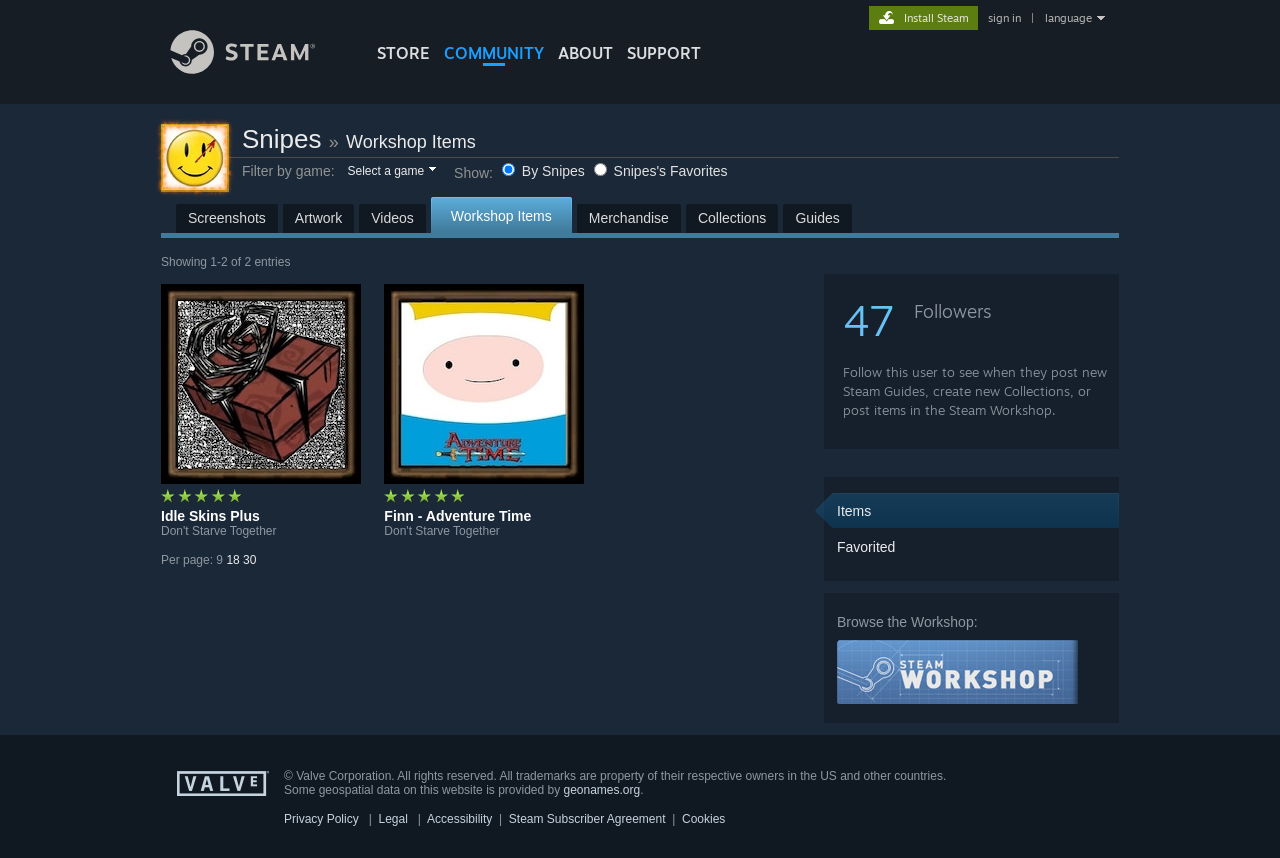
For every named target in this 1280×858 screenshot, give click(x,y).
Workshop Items (411, 142)
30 (249, 560)
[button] (390, 172)
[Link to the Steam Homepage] (258, 68)
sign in (1004, 18)
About (585, 53)
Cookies (703, 819)
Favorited (866, 547)
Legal (392, 819)
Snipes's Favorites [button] (661, 171)
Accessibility (459, 819)
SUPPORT (664, 53)
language (1068, 18)
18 (232, 560)
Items (854, 511)
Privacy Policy (321, 819)
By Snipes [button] (545, 171)
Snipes (282, 139)
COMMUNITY (494, 53)
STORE (403, 53)
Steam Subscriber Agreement (587, 819)
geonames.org (602, 790)
